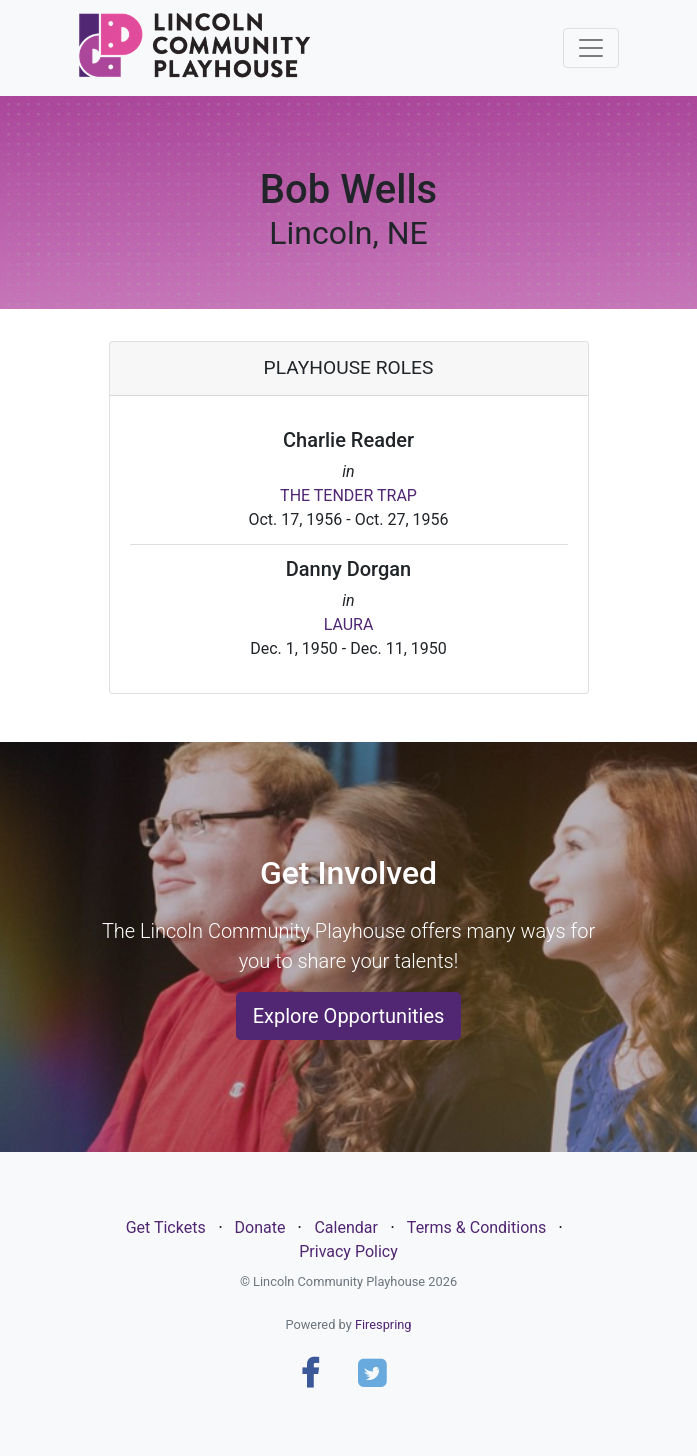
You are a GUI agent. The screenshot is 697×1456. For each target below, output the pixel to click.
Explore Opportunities (349, 1016)
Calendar (345, 1227)
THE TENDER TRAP (348, 495)
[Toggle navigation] (591, 48)
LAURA (349, 624)
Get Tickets (166, 1227)
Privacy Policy (348, 1251)
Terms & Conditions (477, 1227)
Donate (260, 1227)
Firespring (383, 1324)
